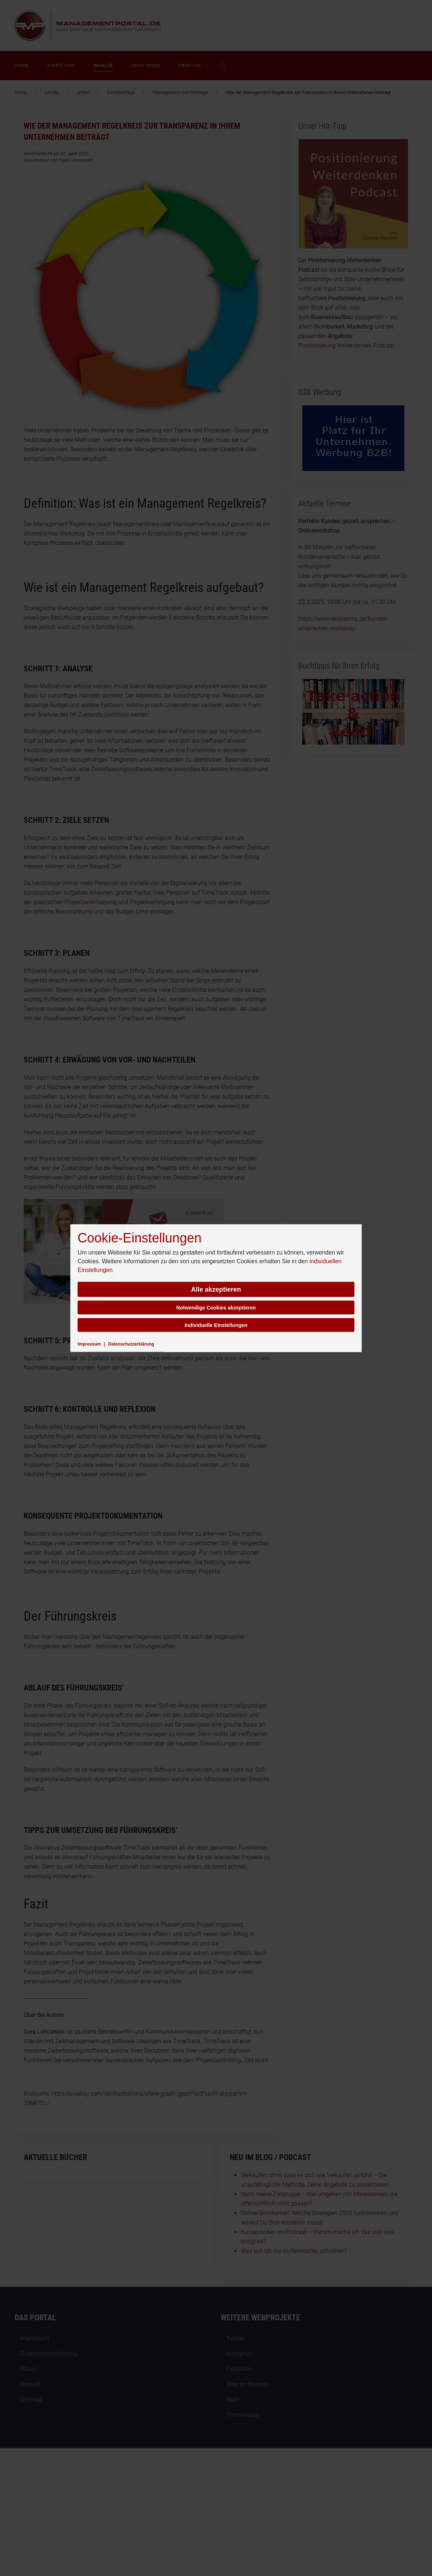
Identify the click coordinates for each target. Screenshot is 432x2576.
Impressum (89, 1344)
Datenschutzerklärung (131, 1344)
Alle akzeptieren (216, 1289)
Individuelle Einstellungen (216, 1325)
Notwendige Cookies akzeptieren (216, 1308)
